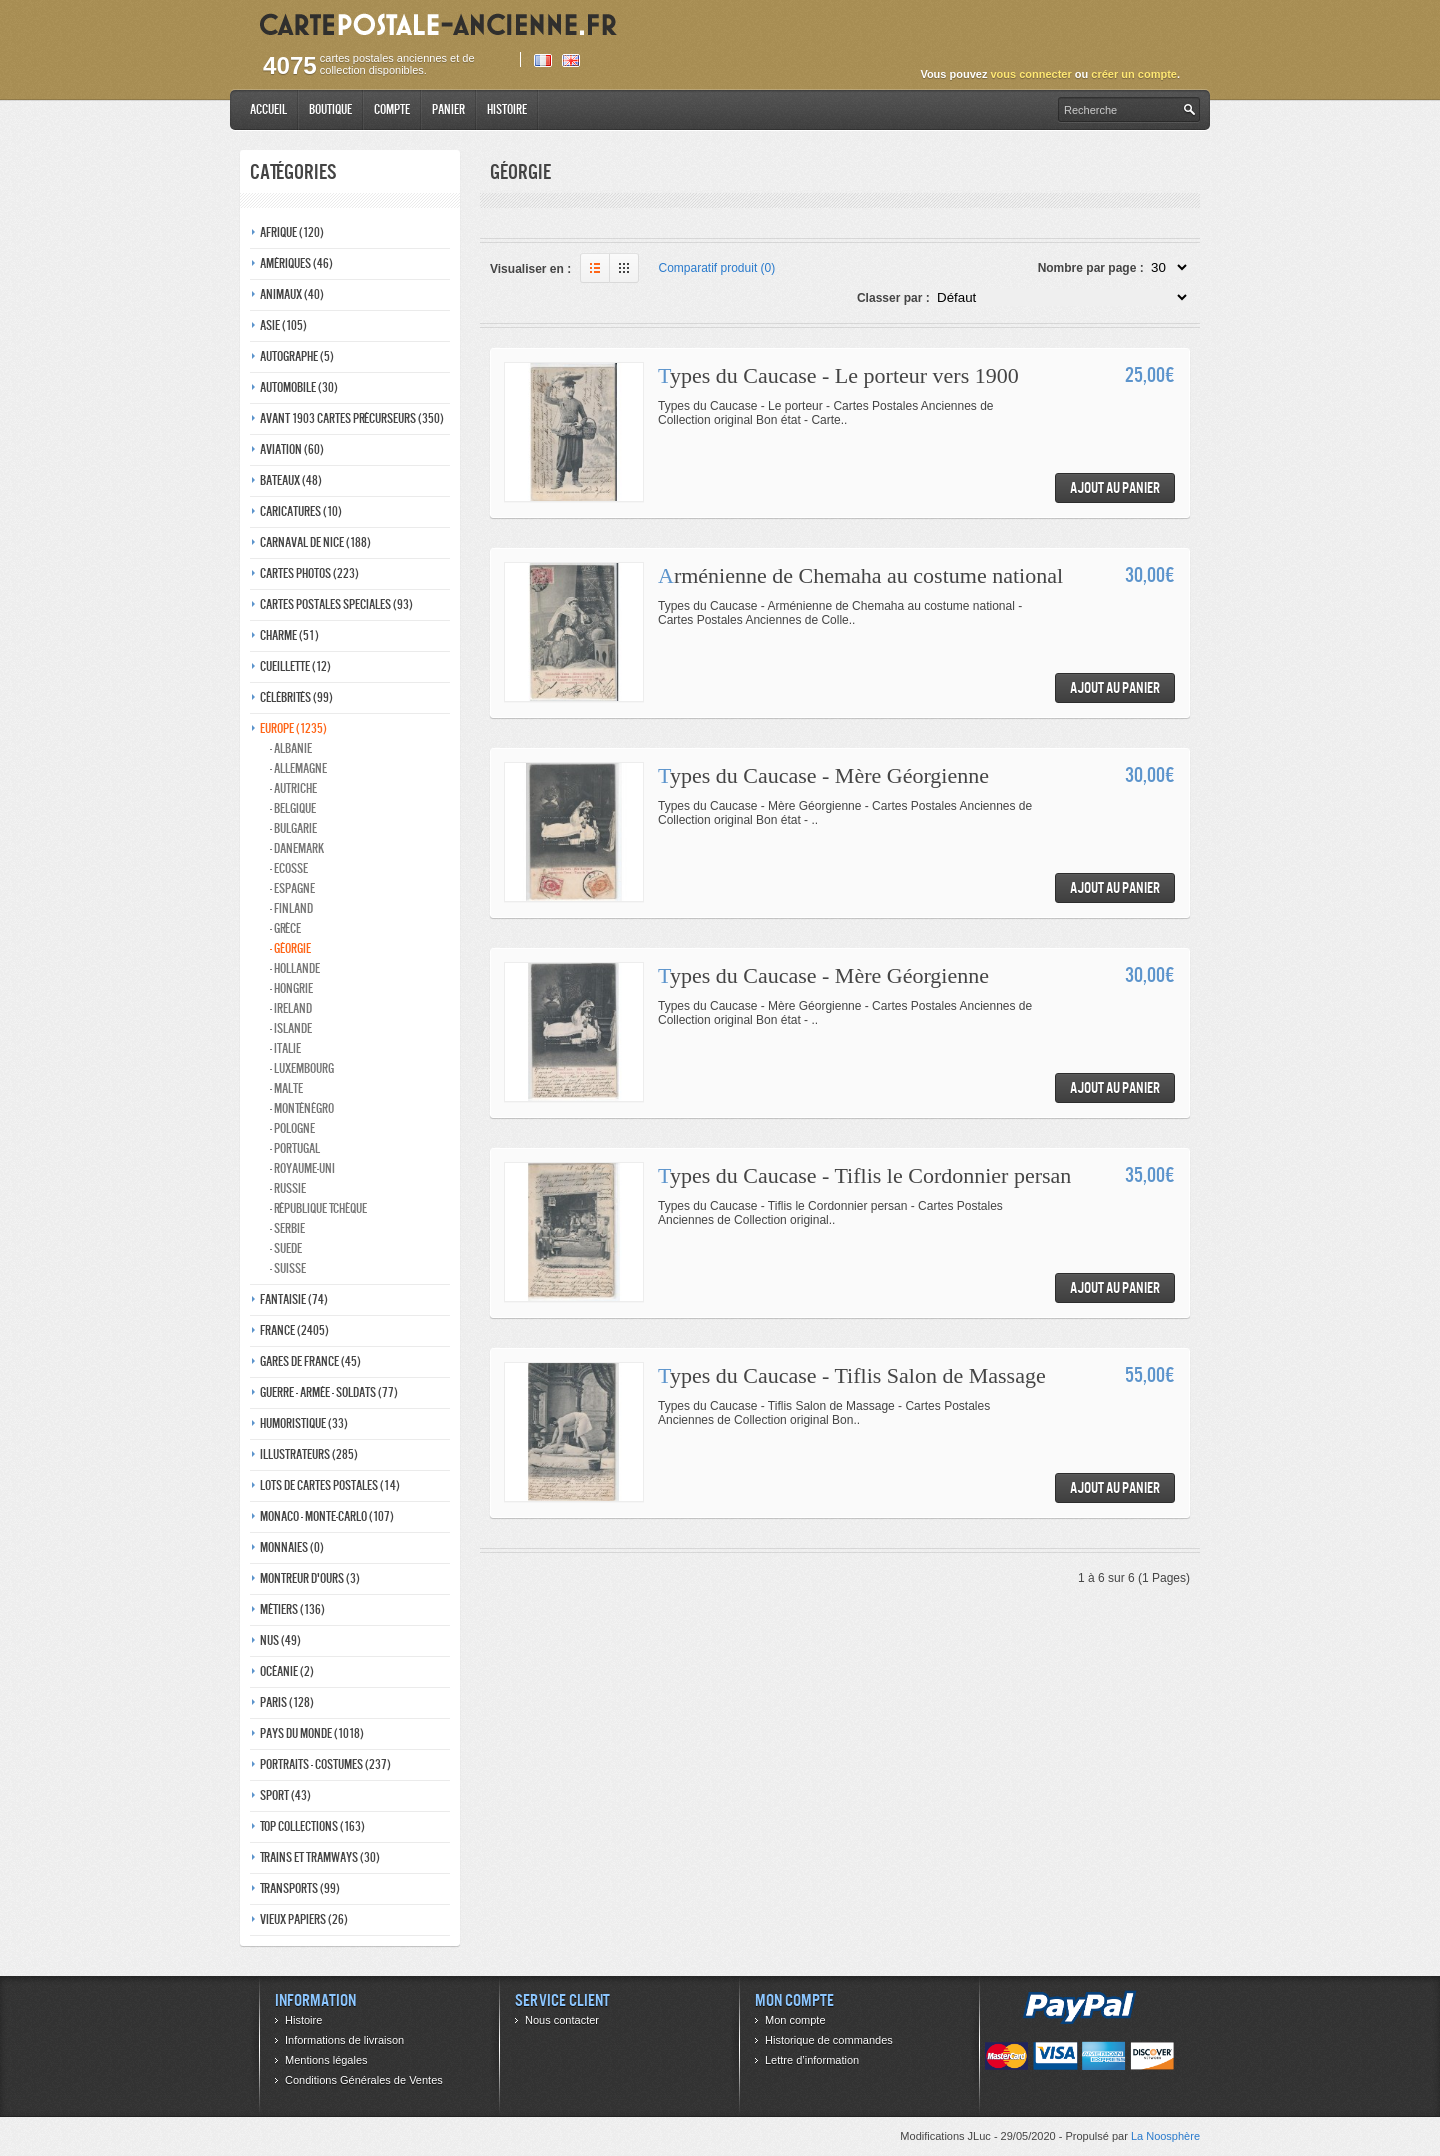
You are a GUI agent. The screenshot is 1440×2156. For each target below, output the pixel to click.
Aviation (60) (292, 449)
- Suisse (288, 1268)
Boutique (330, 109)
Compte (392, 109)
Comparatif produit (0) (717, 268)
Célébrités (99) (296, 697)
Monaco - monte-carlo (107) (327, 1516)
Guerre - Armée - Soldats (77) (329, 1392)
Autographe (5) (297, 356)
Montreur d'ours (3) (310, 1578)
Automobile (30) (299, 387)
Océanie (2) (287, 1671)
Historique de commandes (829, 2040)
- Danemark (297, 848)
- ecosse (289, 868)
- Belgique (293, 808)
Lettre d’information (812, 2060)
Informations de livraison (344, 2040)
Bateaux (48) (291, 480)
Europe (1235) (293, 728)
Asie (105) (283, 325)
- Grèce (285, 928)
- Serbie (287, 1228)
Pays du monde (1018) (312, 1733)
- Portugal (295, 1148)
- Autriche (293, 788)
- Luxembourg (302, 1068)
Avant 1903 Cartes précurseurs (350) (352, 418)
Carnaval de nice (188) (315, 542)
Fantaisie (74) (294, 1299)
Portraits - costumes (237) (325, 1764)
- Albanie (291, 748)
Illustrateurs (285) (309, 1454)
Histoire (507, 109)
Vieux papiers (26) (304, 1919)
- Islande (291, 1028)
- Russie (288, 1188)
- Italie (285, 1048)
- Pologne (292, 1128)
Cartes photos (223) (309, 573)
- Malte (286, 1088)
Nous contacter (562, 2020)
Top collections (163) (312, 1826)
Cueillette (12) (295, 666)
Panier (448, 109)
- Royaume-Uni (302, 1168)
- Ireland (291, 1008)
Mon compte (795, 2020)
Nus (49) (280, 1640)
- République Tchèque (318, 1208)
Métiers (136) (292, 1609)
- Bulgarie (293, 828)
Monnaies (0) (292, 1547)
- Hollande (295, 968)
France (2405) (294, 1330)
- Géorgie (290, 948)
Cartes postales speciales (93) (336, 604)
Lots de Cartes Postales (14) (330, 1485)
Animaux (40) (292, 294)
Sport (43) (285, 1795)
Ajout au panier (1115, 487)
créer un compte (1134, 74)
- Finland (291, 908)
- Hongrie (291, 988)
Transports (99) (300, 1888)
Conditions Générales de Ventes (364, 2080)
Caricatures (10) (301, 511)
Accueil (268, 109)
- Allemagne (298, 768)
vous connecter (1030, 74)
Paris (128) (287, 1702)
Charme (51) (289, 635)
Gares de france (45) (310, 1361)
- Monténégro (302, 1108)
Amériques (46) (296, 263)
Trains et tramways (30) (320, 1857)
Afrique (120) (292, 232)
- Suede (286, 1248)
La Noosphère (1165, 2136)
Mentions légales (326, 2060)
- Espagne (292, 888)
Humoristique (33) (304, 1423)
